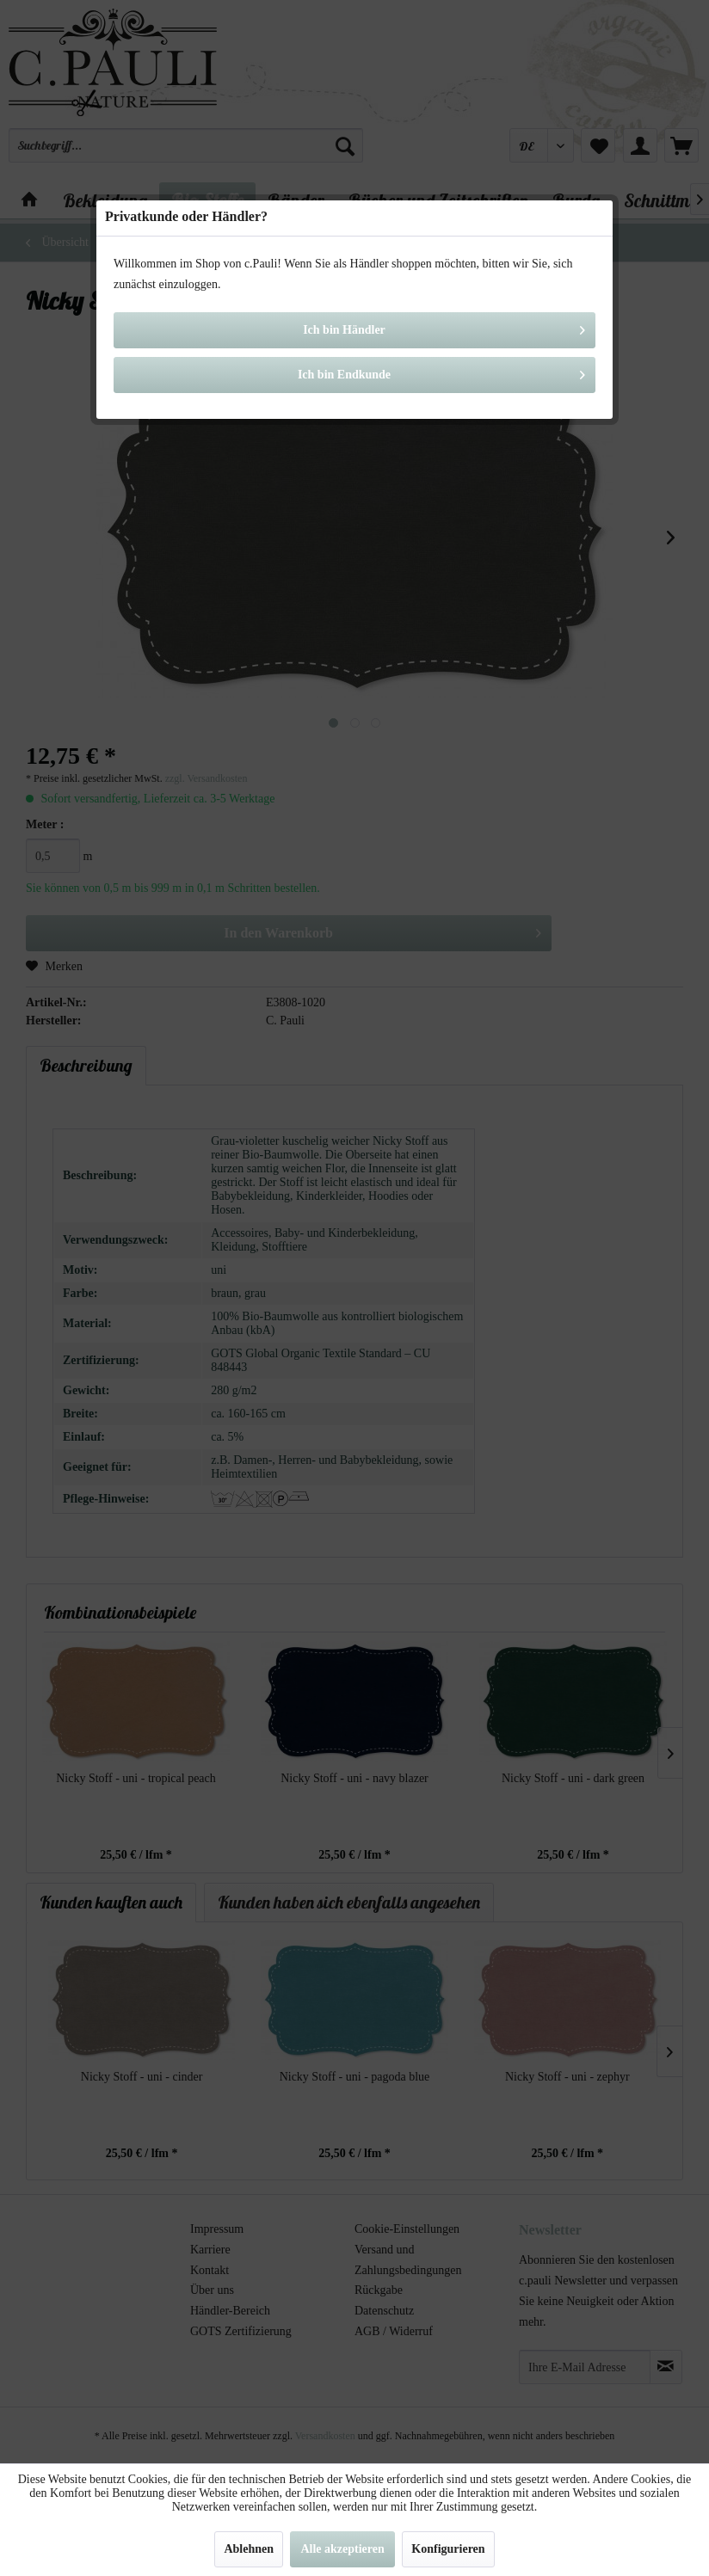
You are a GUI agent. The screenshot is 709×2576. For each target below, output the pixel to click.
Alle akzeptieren (342, 2548)
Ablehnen (249, 2548)
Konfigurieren (447, 2548)
